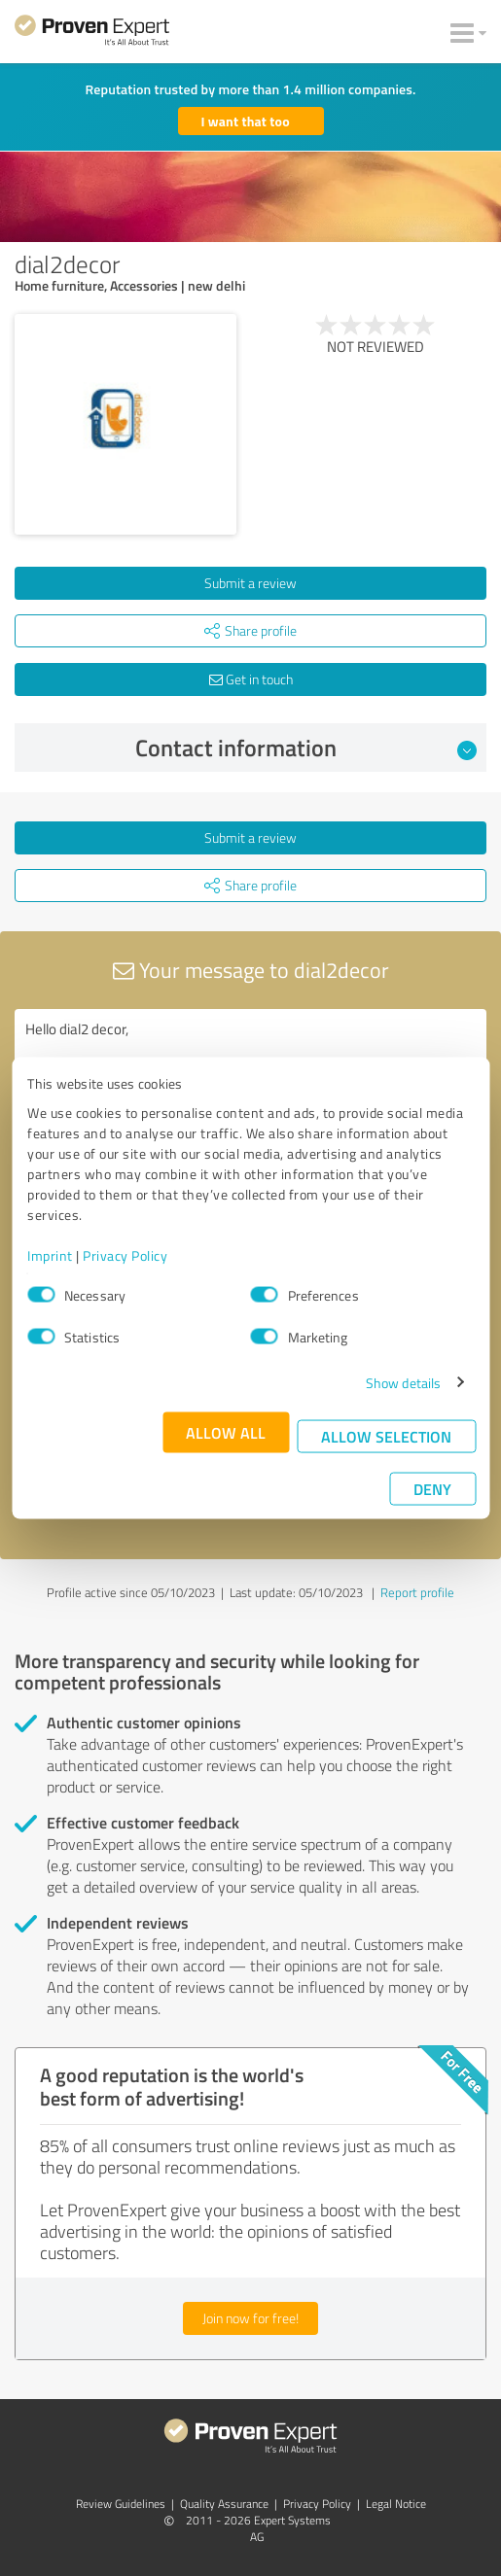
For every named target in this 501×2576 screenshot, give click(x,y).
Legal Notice (396, 2503)
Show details (403, 1382)
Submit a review (250, 583)
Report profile (417, 1592)
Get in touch (251, 679)
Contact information (306, 747)
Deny (432, 1488)
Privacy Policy (125, 1254)
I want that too (245, 121)
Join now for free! (250, 2318)
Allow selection (386, 1435)
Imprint (50, 1254)
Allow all (226, 1431)
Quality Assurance (224, 2503)
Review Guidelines (120, 2503)
